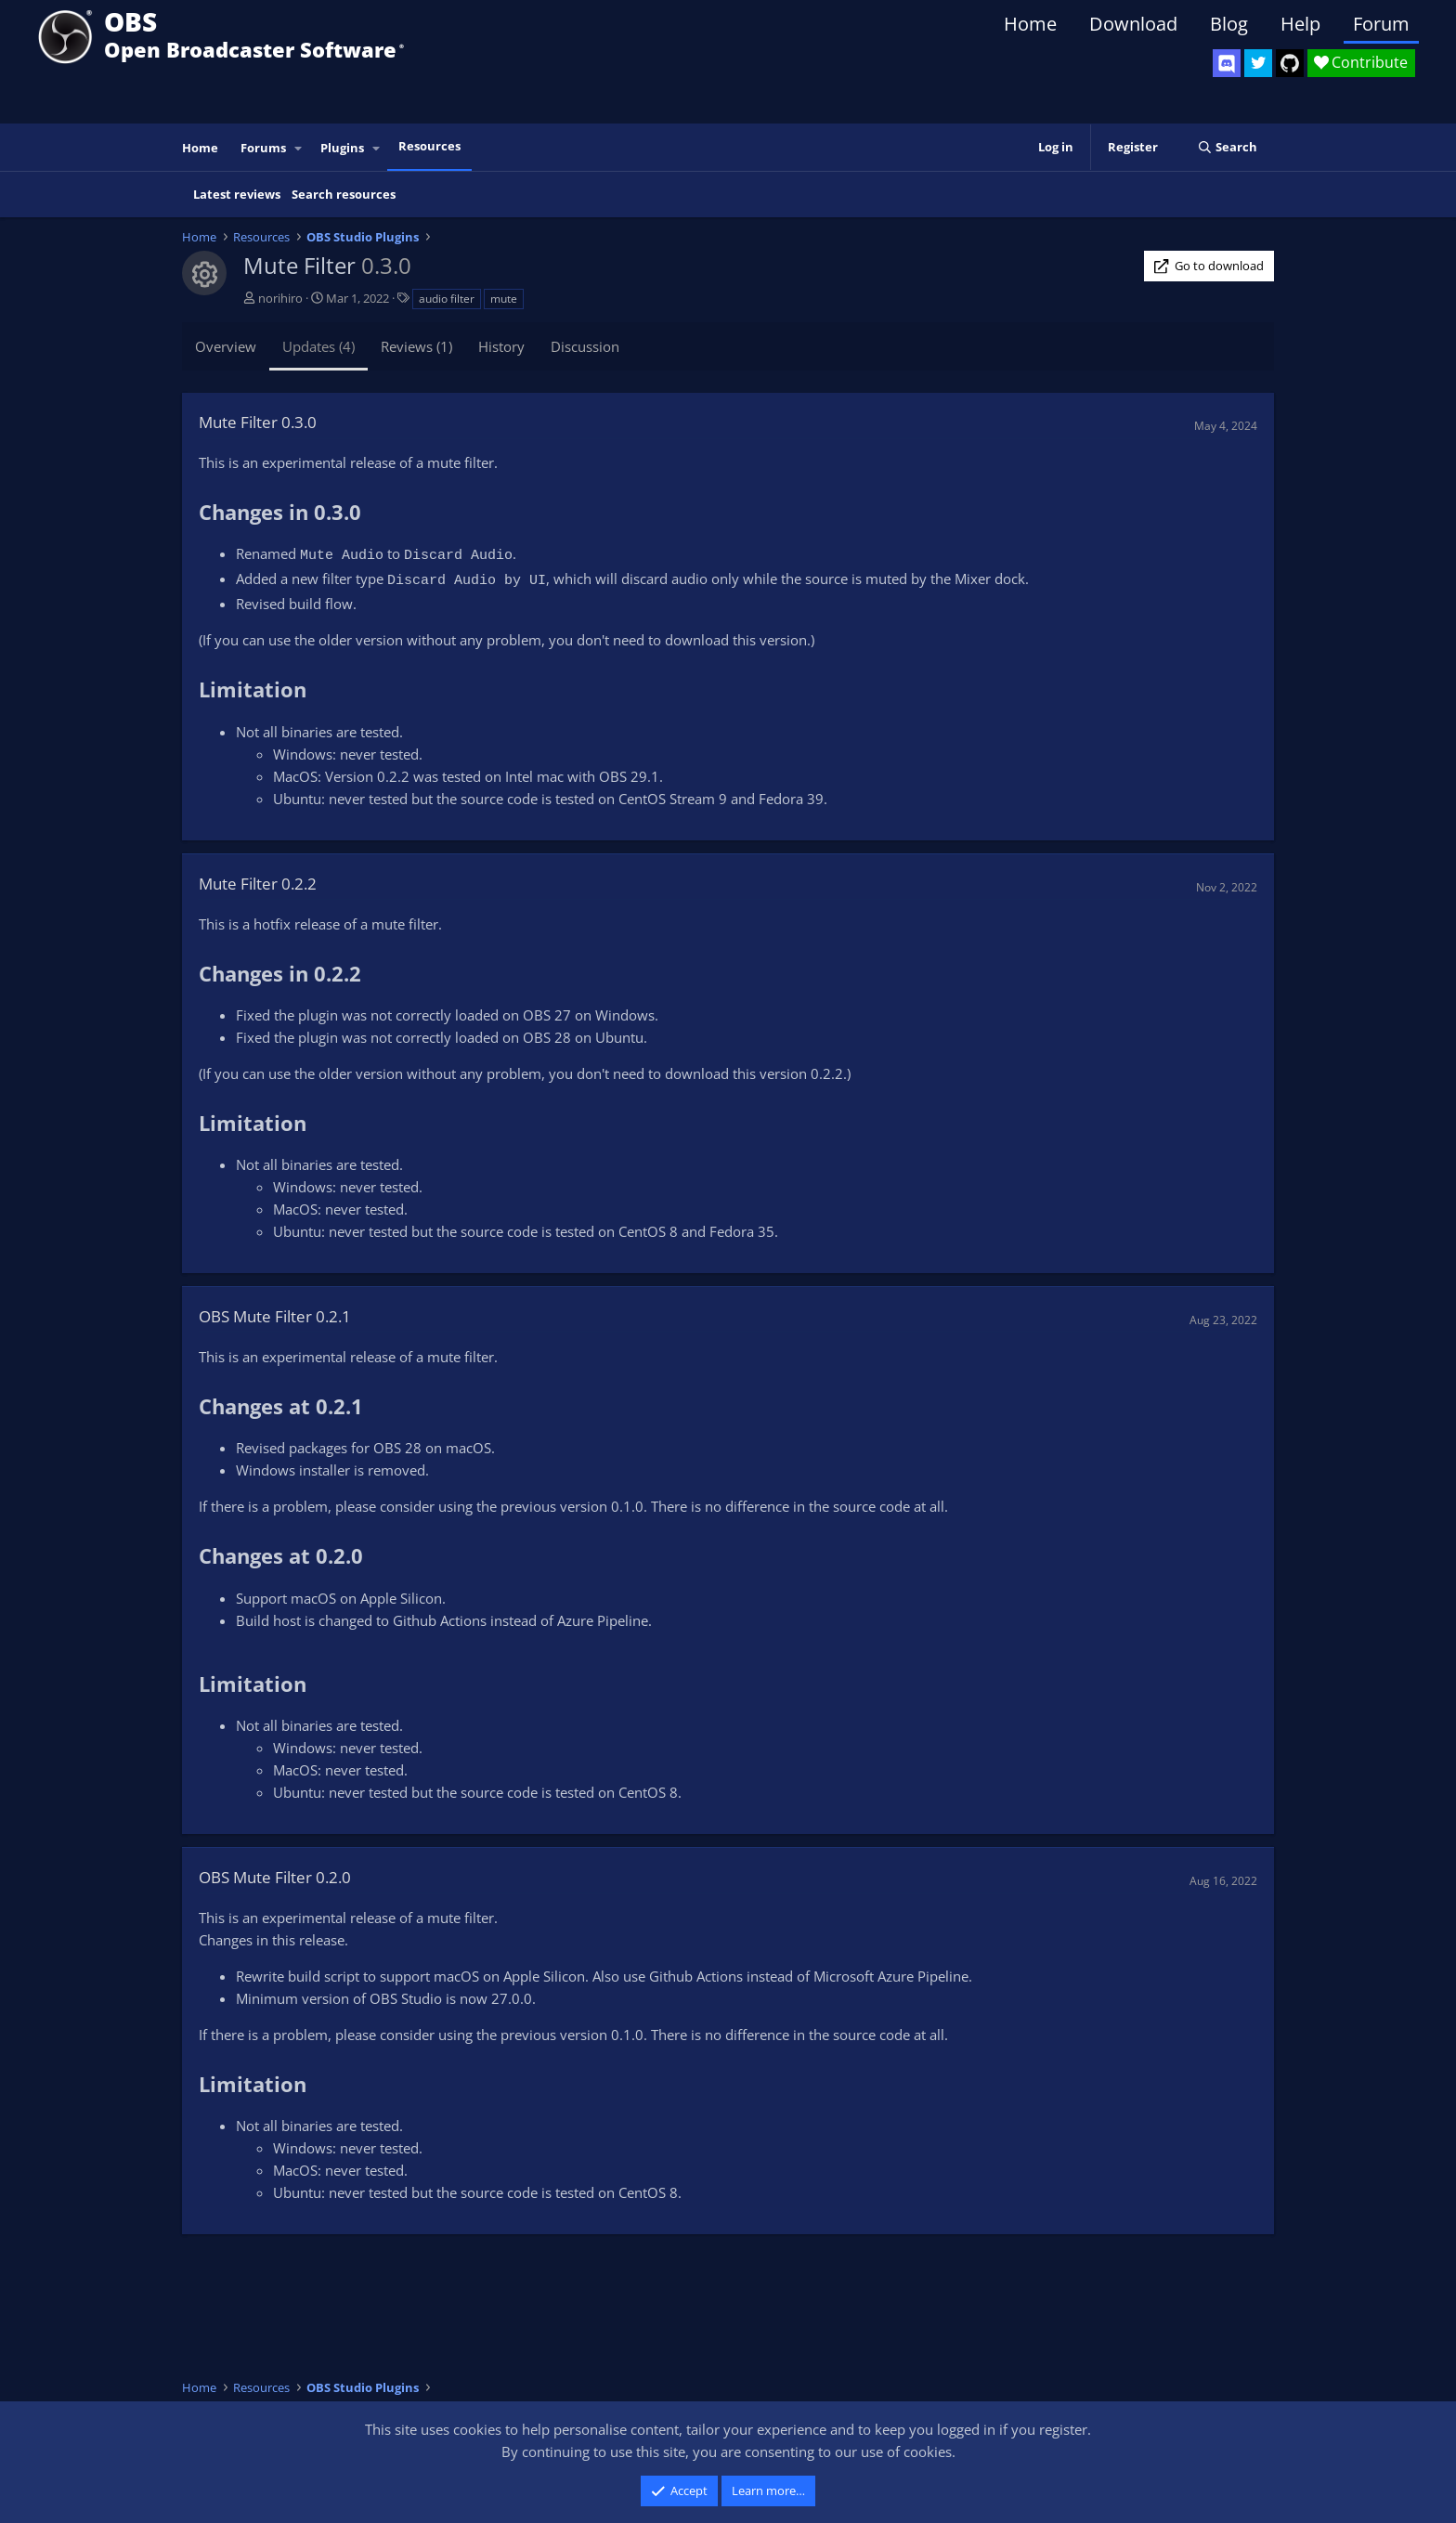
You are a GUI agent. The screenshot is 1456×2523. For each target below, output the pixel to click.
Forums (263, 147)
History (501, 346)
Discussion (585, 346)
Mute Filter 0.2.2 (258, 883)
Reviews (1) (416, 346)
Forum (1381, 23)
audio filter (446, 298)
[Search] (1227, 147)
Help (1300, 23)
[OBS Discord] (1227, 63)
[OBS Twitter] (1258, 63)
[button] (299, 148)
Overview (225, 346)
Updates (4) (318, 346)
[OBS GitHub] (1290, 63)
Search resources (344, 194)
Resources (429, 145)
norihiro (280, 298)
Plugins (342, 147)
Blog (1229, 23)
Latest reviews (236, 194)
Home (1030, 23)
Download (1133, 23)
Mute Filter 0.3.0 (258, 422)
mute (503, 298)
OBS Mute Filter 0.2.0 (275, 1877)
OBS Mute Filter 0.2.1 (275, 1316)
